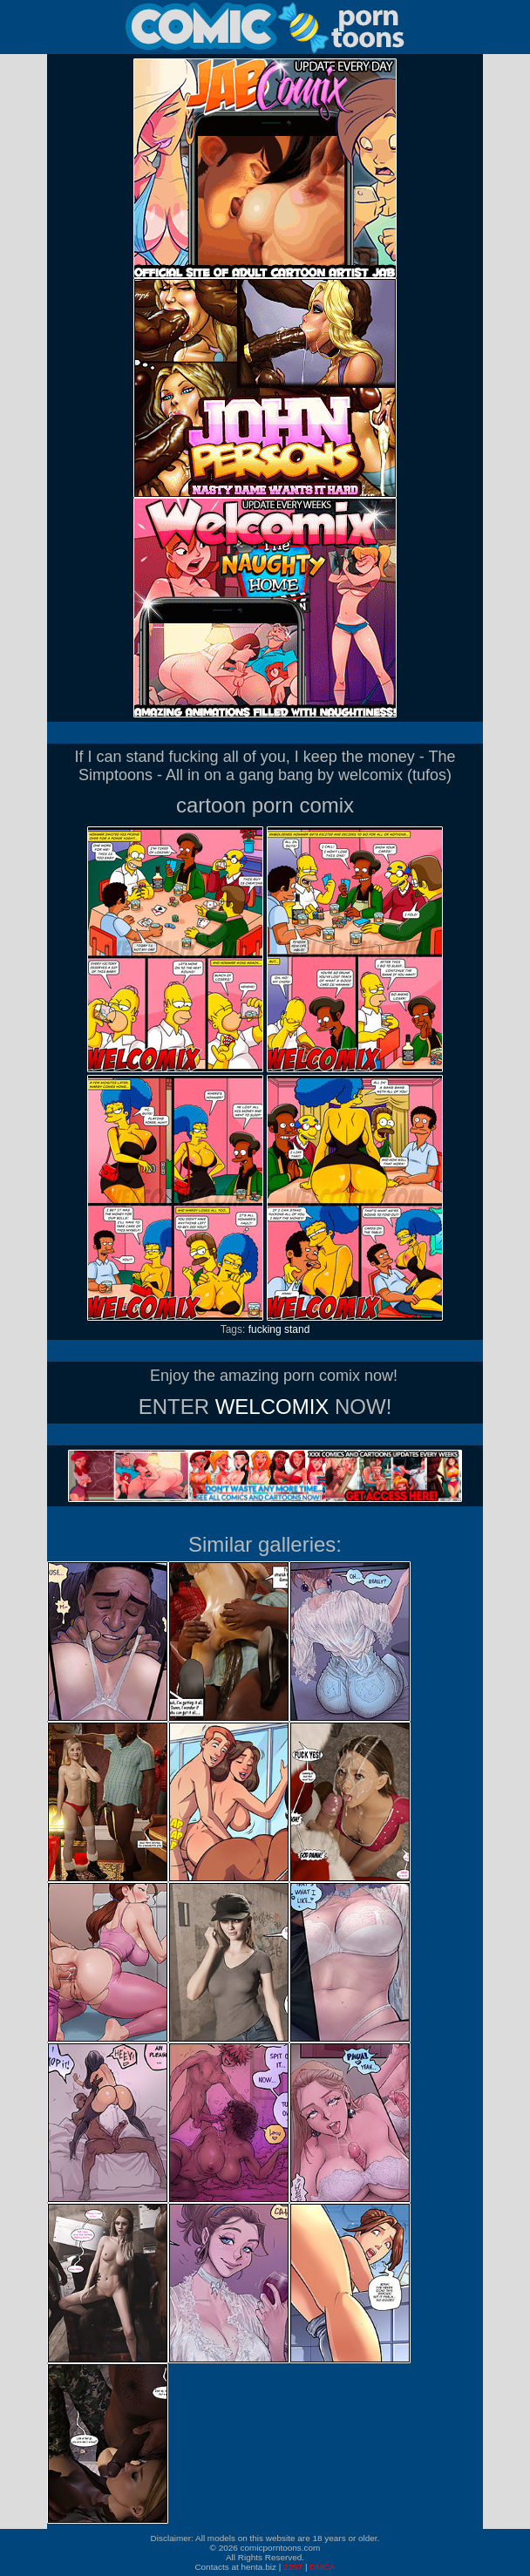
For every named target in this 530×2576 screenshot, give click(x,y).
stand (296, 1329)
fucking (265, 1329)
